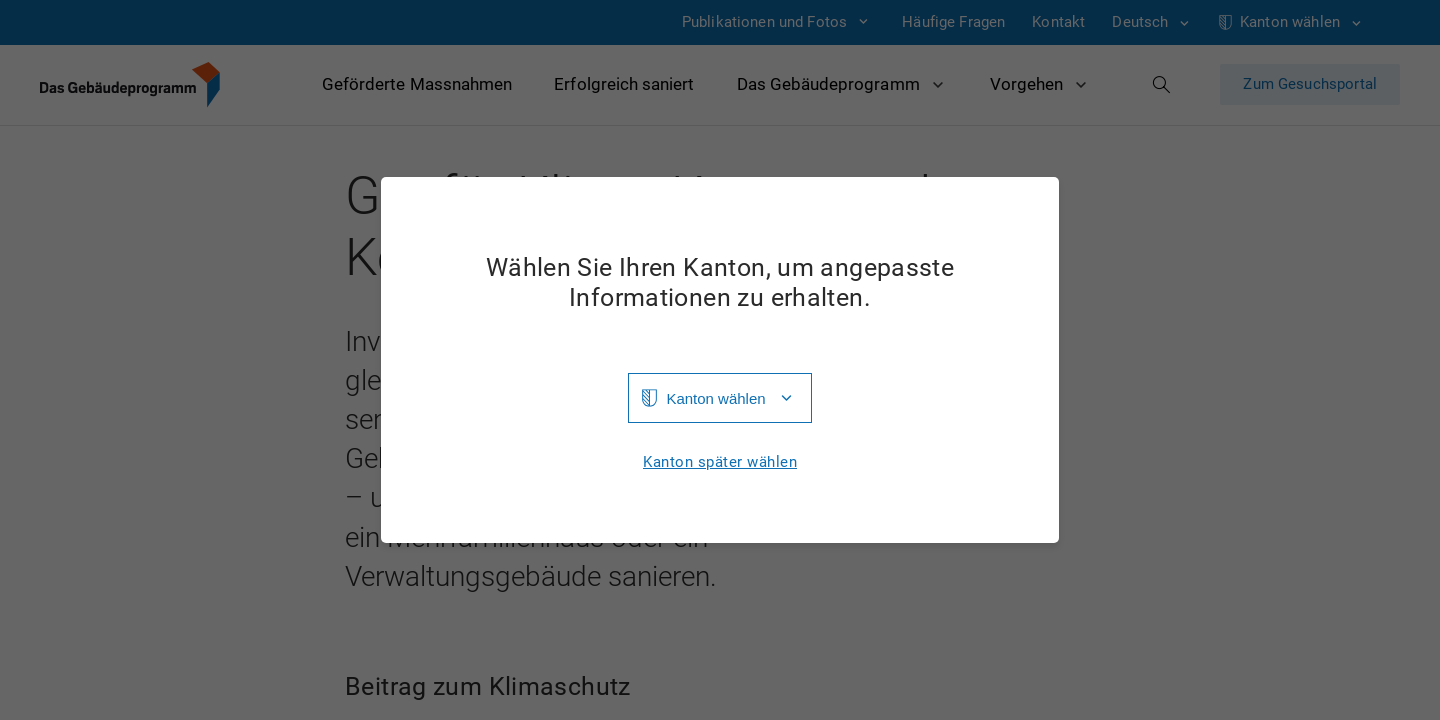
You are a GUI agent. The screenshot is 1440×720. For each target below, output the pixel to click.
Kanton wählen (715, 398)
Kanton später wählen (720, 462)
